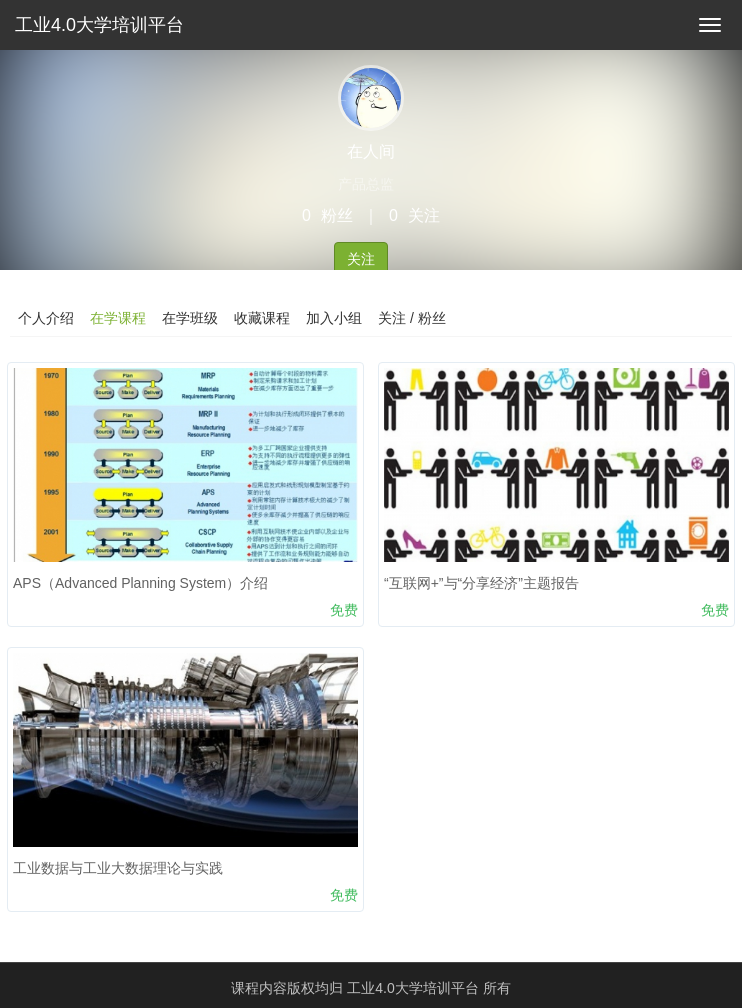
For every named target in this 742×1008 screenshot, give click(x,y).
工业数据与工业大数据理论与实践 (118, 868)
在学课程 (118, 318)
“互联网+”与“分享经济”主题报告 (481, 583)
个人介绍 (46, 318)
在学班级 (190, 318)
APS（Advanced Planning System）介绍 (140, 583)
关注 (361, 259)
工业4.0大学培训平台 (99, 25)
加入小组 (334, 318)
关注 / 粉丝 (412, 318)
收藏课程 (262, 318)
